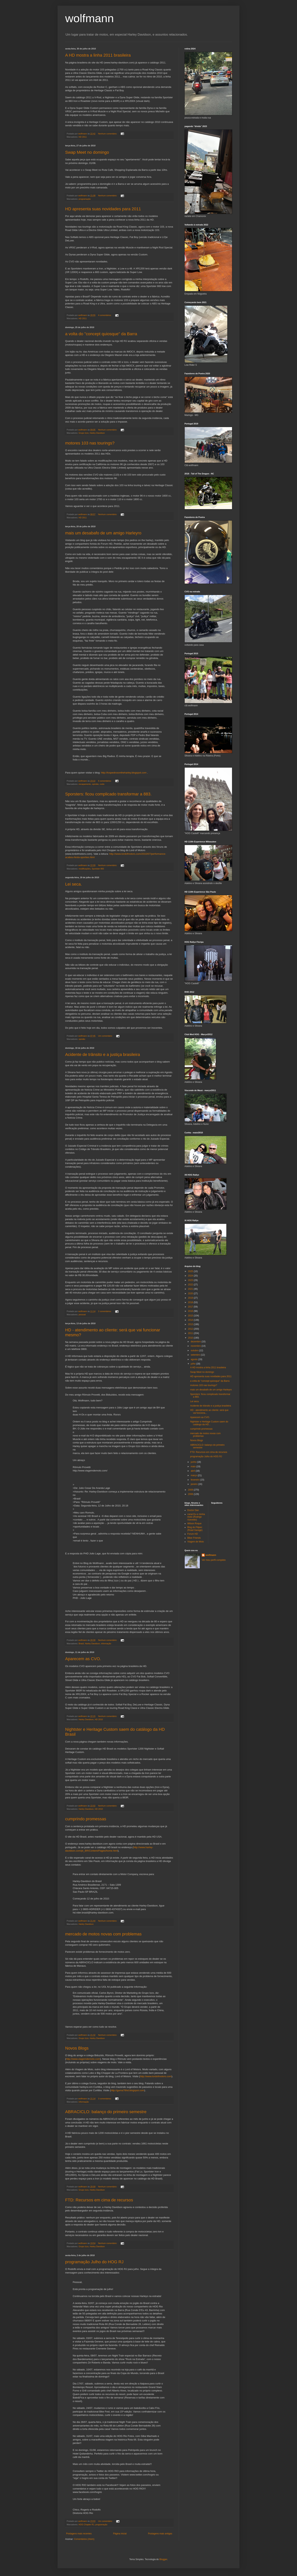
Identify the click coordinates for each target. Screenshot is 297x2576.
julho (193, 1363)
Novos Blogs (77, 2048)
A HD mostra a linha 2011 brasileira (98, 55)
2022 (191, 1284)
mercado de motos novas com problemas (103, 1934)
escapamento (85, 784)
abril (193, 1471)
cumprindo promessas (85, 1819)
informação (106, 1643)
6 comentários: (105, 781)
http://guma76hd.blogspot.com (127, 2090)
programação (85, 199)
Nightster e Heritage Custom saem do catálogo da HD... (209, 1423)
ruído (102, 784)
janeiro (194, 1484)
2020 (191, 1293)
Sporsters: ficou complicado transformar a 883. (108, 794)
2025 (191, 1271)
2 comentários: (105, 1311)
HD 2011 (83, 137)
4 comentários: (105, 315)
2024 (191, 1275)
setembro (196, 1354)
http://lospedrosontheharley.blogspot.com (123, 772)
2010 (191, 1337)
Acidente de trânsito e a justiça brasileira (102, 1054)
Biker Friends (194, 1538)
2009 (191, 1489)
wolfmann (89, 18)
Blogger (163, 2559)
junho (194, 1462)
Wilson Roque (194, 1523)
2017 (191, 1306)
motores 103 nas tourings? (90, 443)
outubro (195, 1350)
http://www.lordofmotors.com (155, 2076)
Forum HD (192, 1534)
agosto (194, 1359)
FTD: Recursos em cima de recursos (99, 2200)
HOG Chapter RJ (86, 2524)
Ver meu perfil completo (214, 1560)
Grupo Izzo (84, 433)
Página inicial (120, 2533)
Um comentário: (105, 1036)
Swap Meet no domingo (87, 152)
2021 (191, 1289)
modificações (85, 869)
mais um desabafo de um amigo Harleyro (103, 533)
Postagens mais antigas (160, 2533)
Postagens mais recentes (79, 2533)
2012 (191, 1329)
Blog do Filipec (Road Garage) (194, 1528)
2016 (191, 1311)
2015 (191, 1315)
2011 (191, 1333)
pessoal (82, 1314)
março (194, 1475)
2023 (191, 1280)
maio (193, 1466)
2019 (191, 1298)
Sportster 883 (98, 869)
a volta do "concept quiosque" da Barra (101, 333)
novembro (196, 1346)
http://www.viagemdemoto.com (83, 2059)
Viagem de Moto (195, 1541)
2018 (191, 1302)
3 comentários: (105, 2098)
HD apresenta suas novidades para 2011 (103, 209)
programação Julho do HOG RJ (94, 2261)
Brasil (81, 1643)
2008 (191, 1494)
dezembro (196, 1341)
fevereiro (195, 1479)
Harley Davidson (97, 433)
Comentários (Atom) (84, 2539)
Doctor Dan (193, 1510)
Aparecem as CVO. (83, 1658)
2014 (191, 1320)
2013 (191, 1324)
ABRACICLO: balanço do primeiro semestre (105, 2111)
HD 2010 (99, 1719)
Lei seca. (73, 884)
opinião (95, 784)
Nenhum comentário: (108, 134)
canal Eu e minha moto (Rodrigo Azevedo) (196, 1517)
